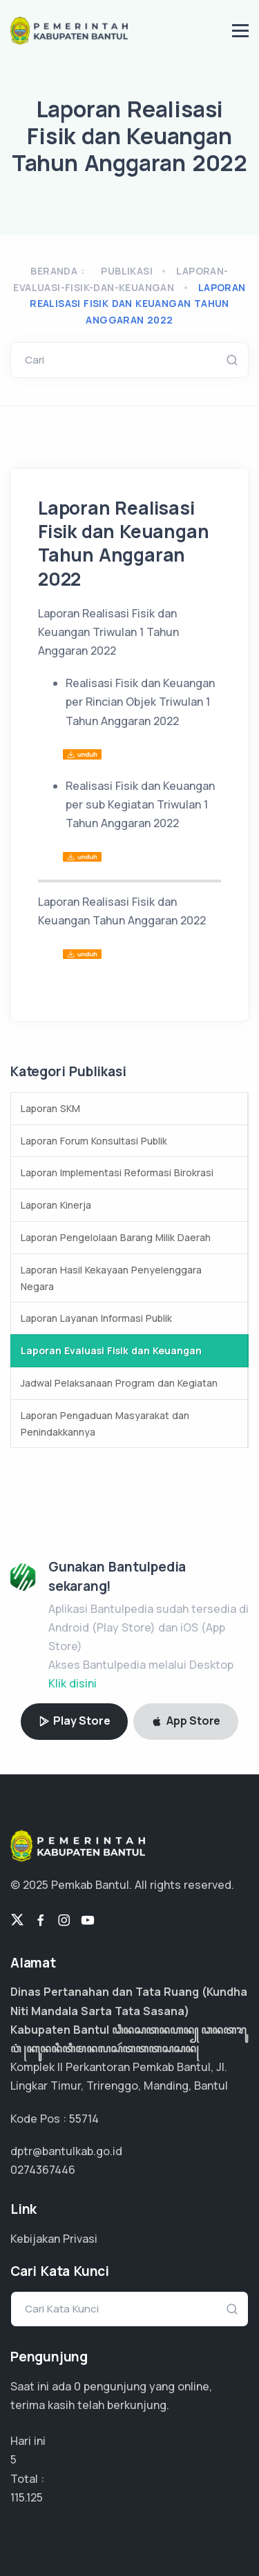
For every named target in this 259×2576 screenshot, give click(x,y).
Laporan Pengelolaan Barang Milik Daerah (116, 1237)
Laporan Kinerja (56, 1204)
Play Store (75, 1720)
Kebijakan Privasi (53, 2238)
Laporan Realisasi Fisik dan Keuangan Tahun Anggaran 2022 (137, 304)
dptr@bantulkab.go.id (66, 2151)
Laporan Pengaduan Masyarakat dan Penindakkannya (105, 1423)
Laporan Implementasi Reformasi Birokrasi (117, 1172)
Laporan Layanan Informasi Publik (96, 1318)
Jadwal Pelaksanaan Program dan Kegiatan (119, 1382)
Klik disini (72, 1683)
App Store (185, 1720)
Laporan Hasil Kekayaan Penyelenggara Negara (111, 1278)
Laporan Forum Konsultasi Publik (94, 1140)
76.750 (28, 2497)
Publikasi (127, 270)
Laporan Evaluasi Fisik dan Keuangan (111, 1350)
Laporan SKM (50, 1108)
